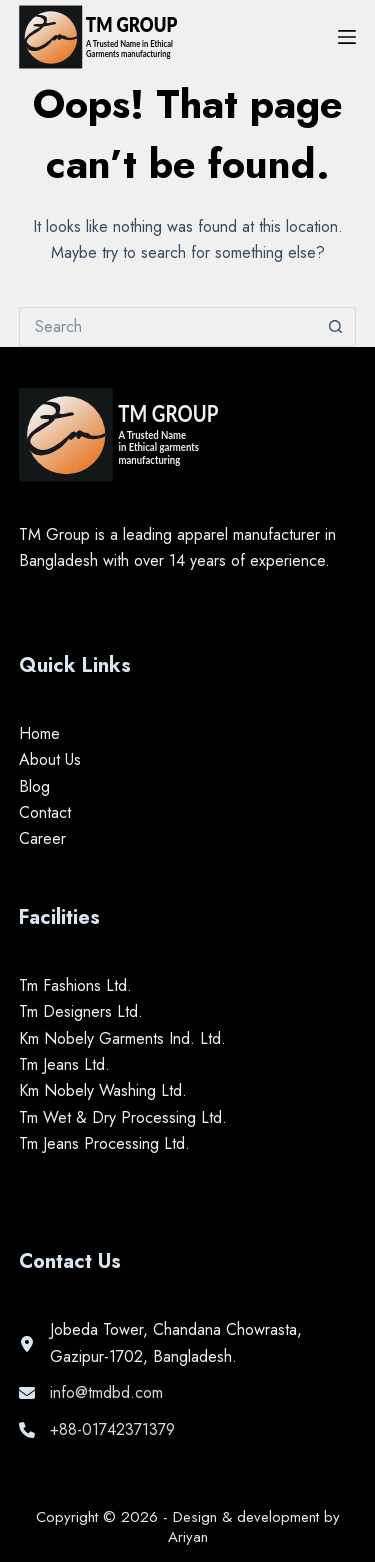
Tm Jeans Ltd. (64, 1064)
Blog (34, 786)
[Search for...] (168, 327)
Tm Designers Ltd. (81, 1011)
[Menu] (347, 37)
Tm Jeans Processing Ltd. (104, 1143)
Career (42, 838)
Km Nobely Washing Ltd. (103, 1090)
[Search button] (336, 327)
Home (39, 733)
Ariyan (188, 1537)
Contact (45, 812)
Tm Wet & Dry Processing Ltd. (123, 1117)
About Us (50, 759)
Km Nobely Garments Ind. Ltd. (122, 1038)
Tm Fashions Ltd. (75, 985)
